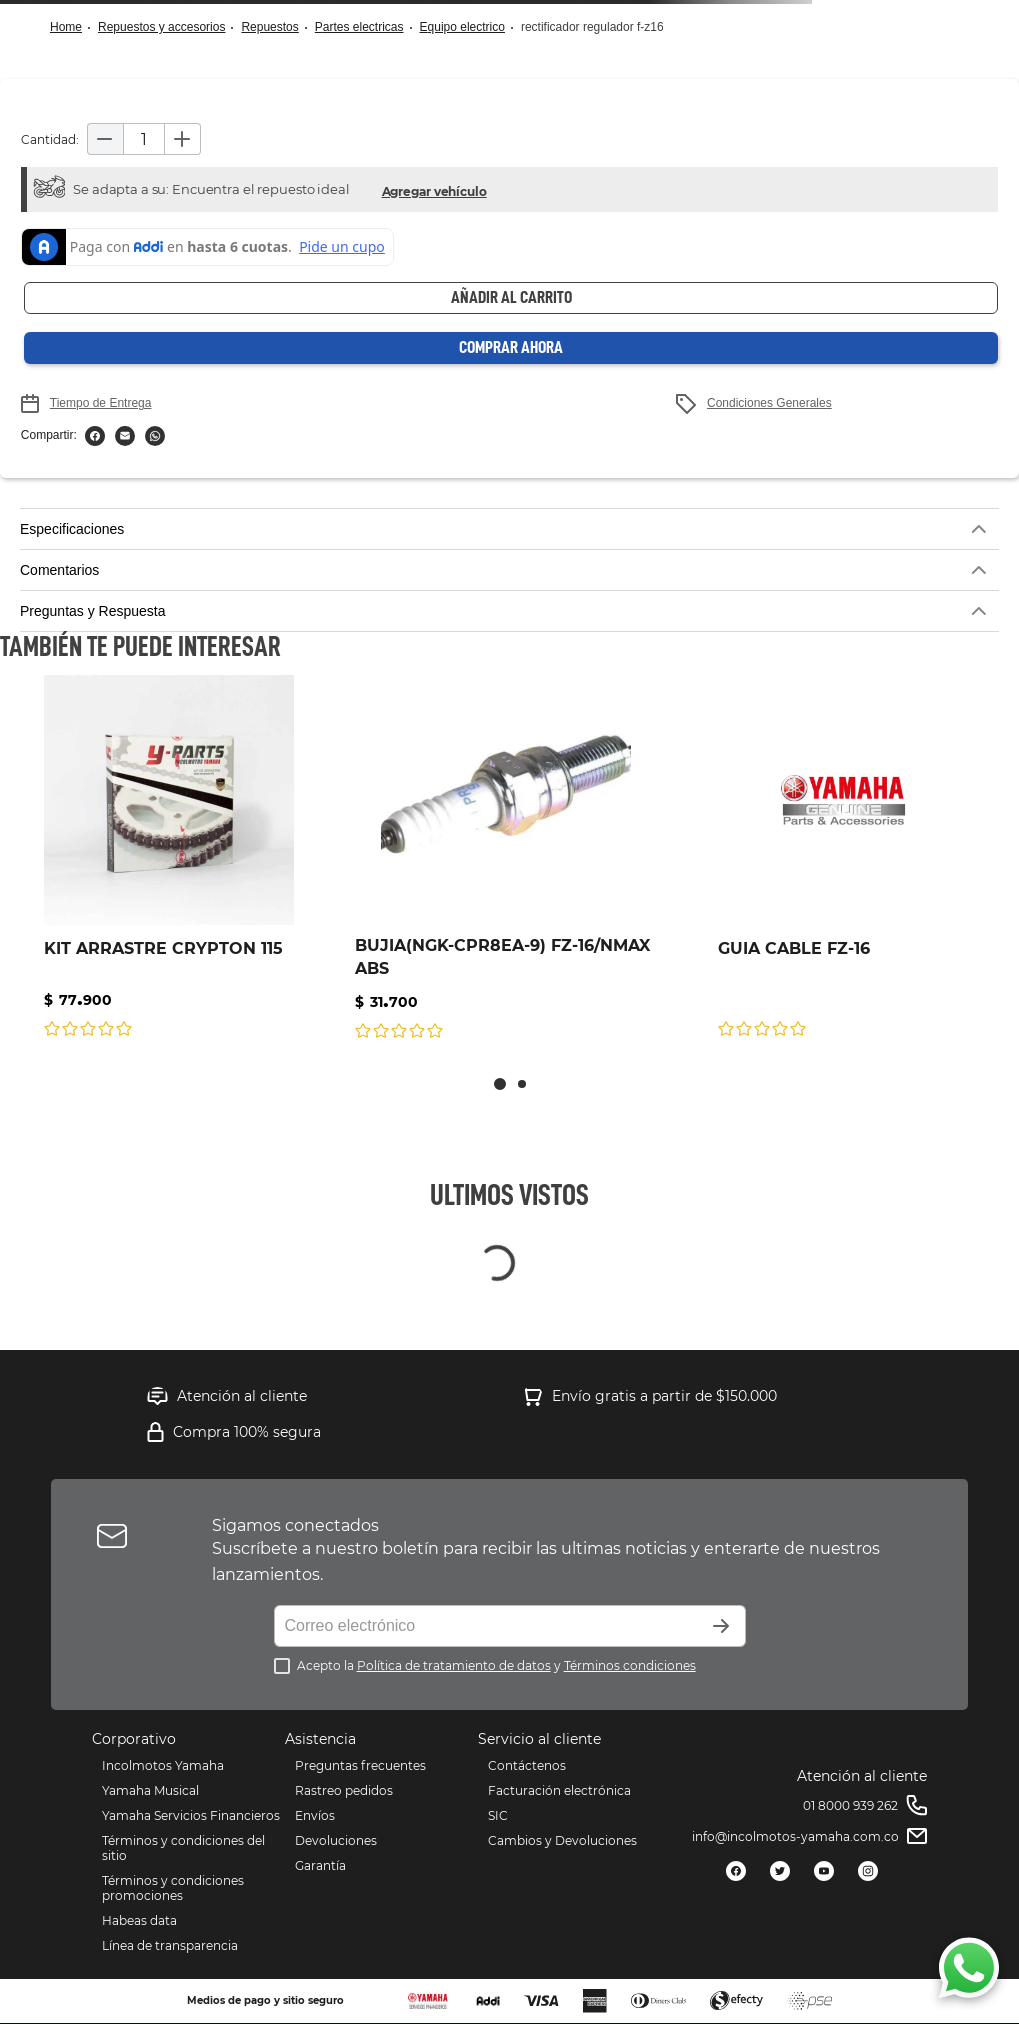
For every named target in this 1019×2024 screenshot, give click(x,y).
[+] (183, 139)
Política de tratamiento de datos (454, 1665)
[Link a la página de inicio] (72, 27)
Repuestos (269, 27)
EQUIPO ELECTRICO (462, 27)
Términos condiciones (630, 1665)
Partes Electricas (359, 27)
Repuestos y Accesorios (161, 27)
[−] (105, 139)
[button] (434, 189)
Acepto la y (496, 1665)
